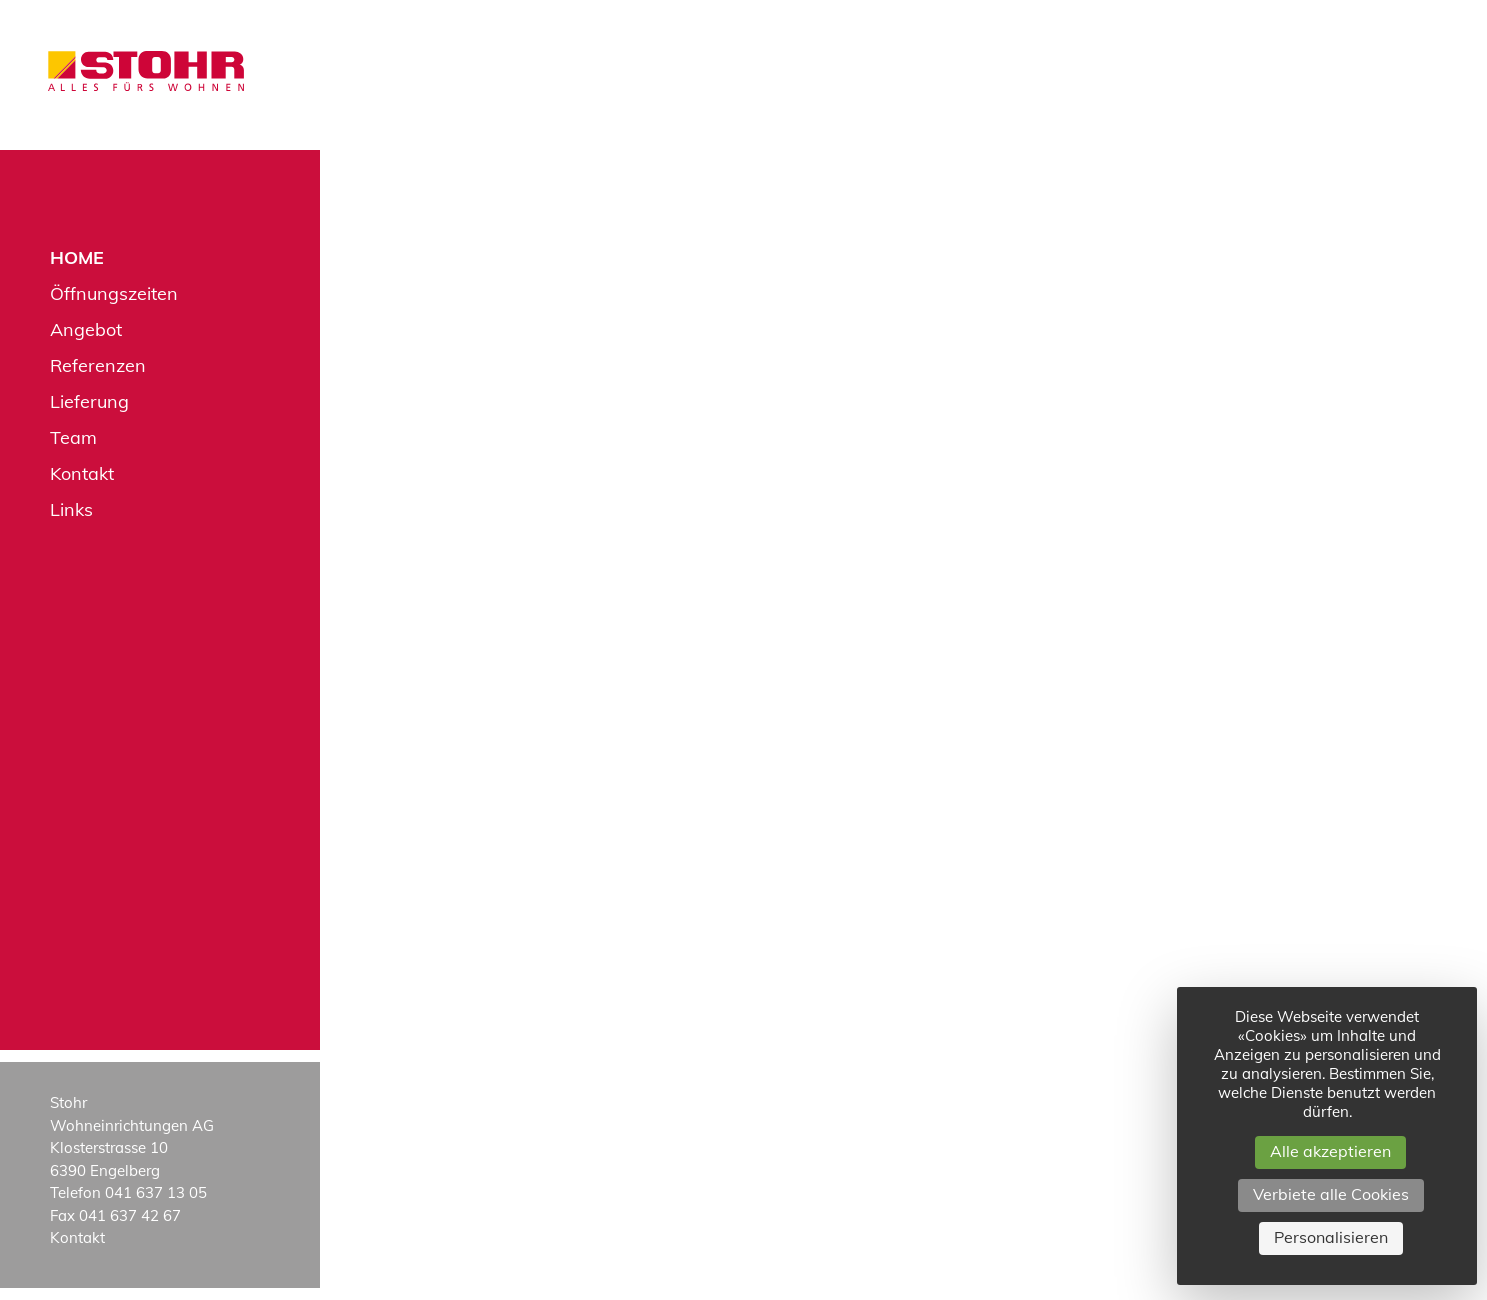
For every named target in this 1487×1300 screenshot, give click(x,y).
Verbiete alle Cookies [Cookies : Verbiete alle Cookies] (1331, 1194)
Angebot (86, 329)
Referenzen (98, 365)
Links (71, 509)
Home (77, 257)
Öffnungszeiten (114, 293)
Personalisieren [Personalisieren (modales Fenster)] (1331, 1237)
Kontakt (82, 473)
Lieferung (89, 401)
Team (73, 437)
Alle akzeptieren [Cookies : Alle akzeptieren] (1330, 1151)
